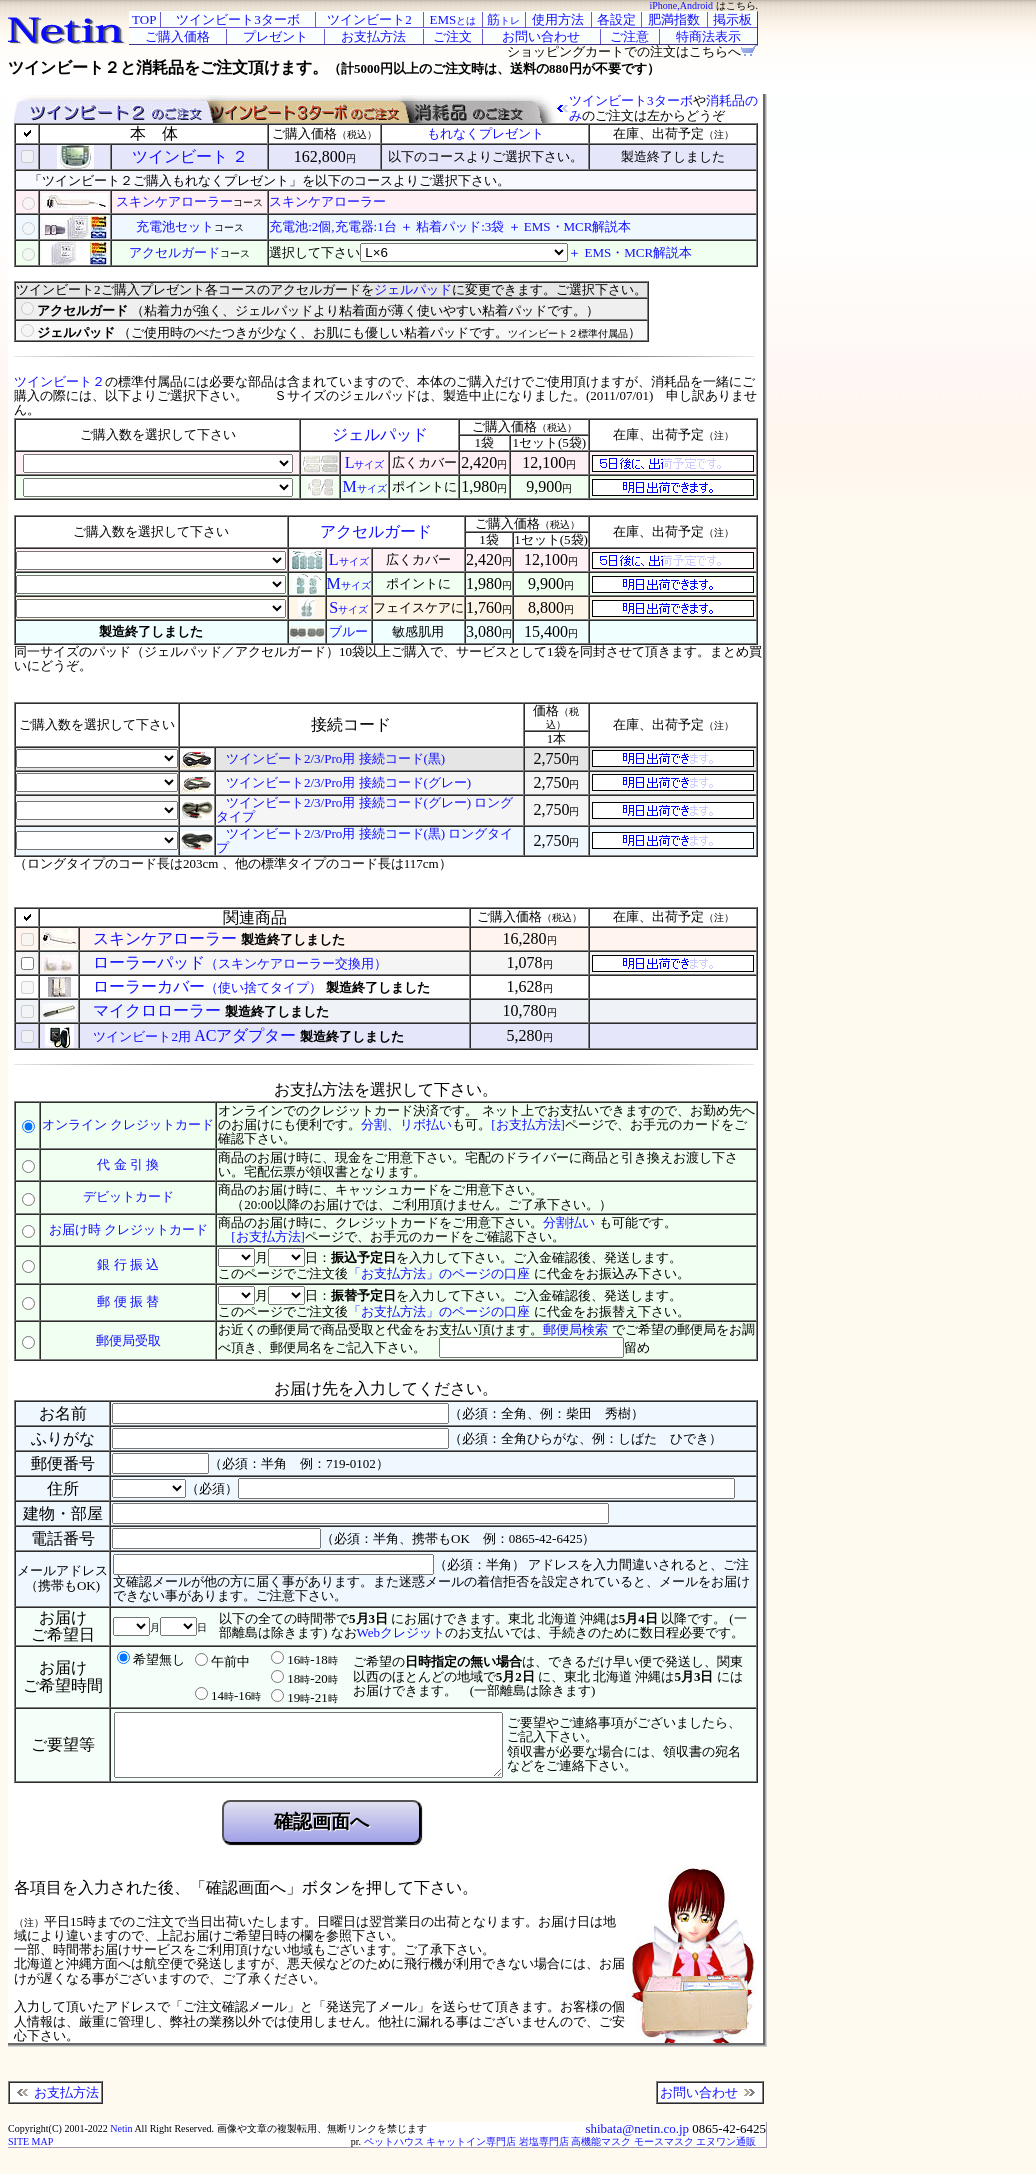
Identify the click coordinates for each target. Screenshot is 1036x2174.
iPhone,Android (681, 5)
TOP (144, 19)
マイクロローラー (159, 1010)
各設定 (616, 19)
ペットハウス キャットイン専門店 (440, 2153)
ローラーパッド (240, 962)
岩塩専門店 (544, 2153)
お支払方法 (55, 2104)
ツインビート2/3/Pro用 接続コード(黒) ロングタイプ (364, 840)
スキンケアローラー (174, 201)
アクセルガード (174, 252)
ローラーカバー (209, 986)
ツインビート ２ (190, 156)
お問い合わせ (710, 2104)
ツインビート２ (59, 381)
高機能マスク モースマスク (632, 2153)
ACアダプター (196, 1035)
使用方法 (558, 19)
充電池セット (175, 226)
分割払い (569, 1222)
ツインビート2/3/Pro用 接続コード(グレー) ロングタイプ (364, 809)
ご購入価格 (177, 36)
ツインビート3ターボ (238, 19)
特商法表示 (708, 36)
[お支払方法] (528, 1124)
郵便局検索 (575, 1329)
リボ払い (426, 1124)
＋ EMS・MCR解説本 (630, 252)
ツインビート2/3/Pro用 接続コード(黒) (335, 758)
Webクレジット (401, 1632)
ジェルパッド (413, 289)
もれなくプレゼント (485, 133)
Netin (121, 2140)
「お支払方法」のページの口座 (439, 1273)
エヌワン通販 (726, 2153)
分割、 (380, 1124)
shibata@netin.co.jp (637, 2140)
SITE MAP (30, 2153)
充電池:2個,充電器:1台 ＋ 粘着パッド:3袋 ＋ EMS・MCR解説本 (450, 226)
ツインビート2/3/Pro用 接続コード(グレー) (348, 782)
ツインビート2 (369, 19)
